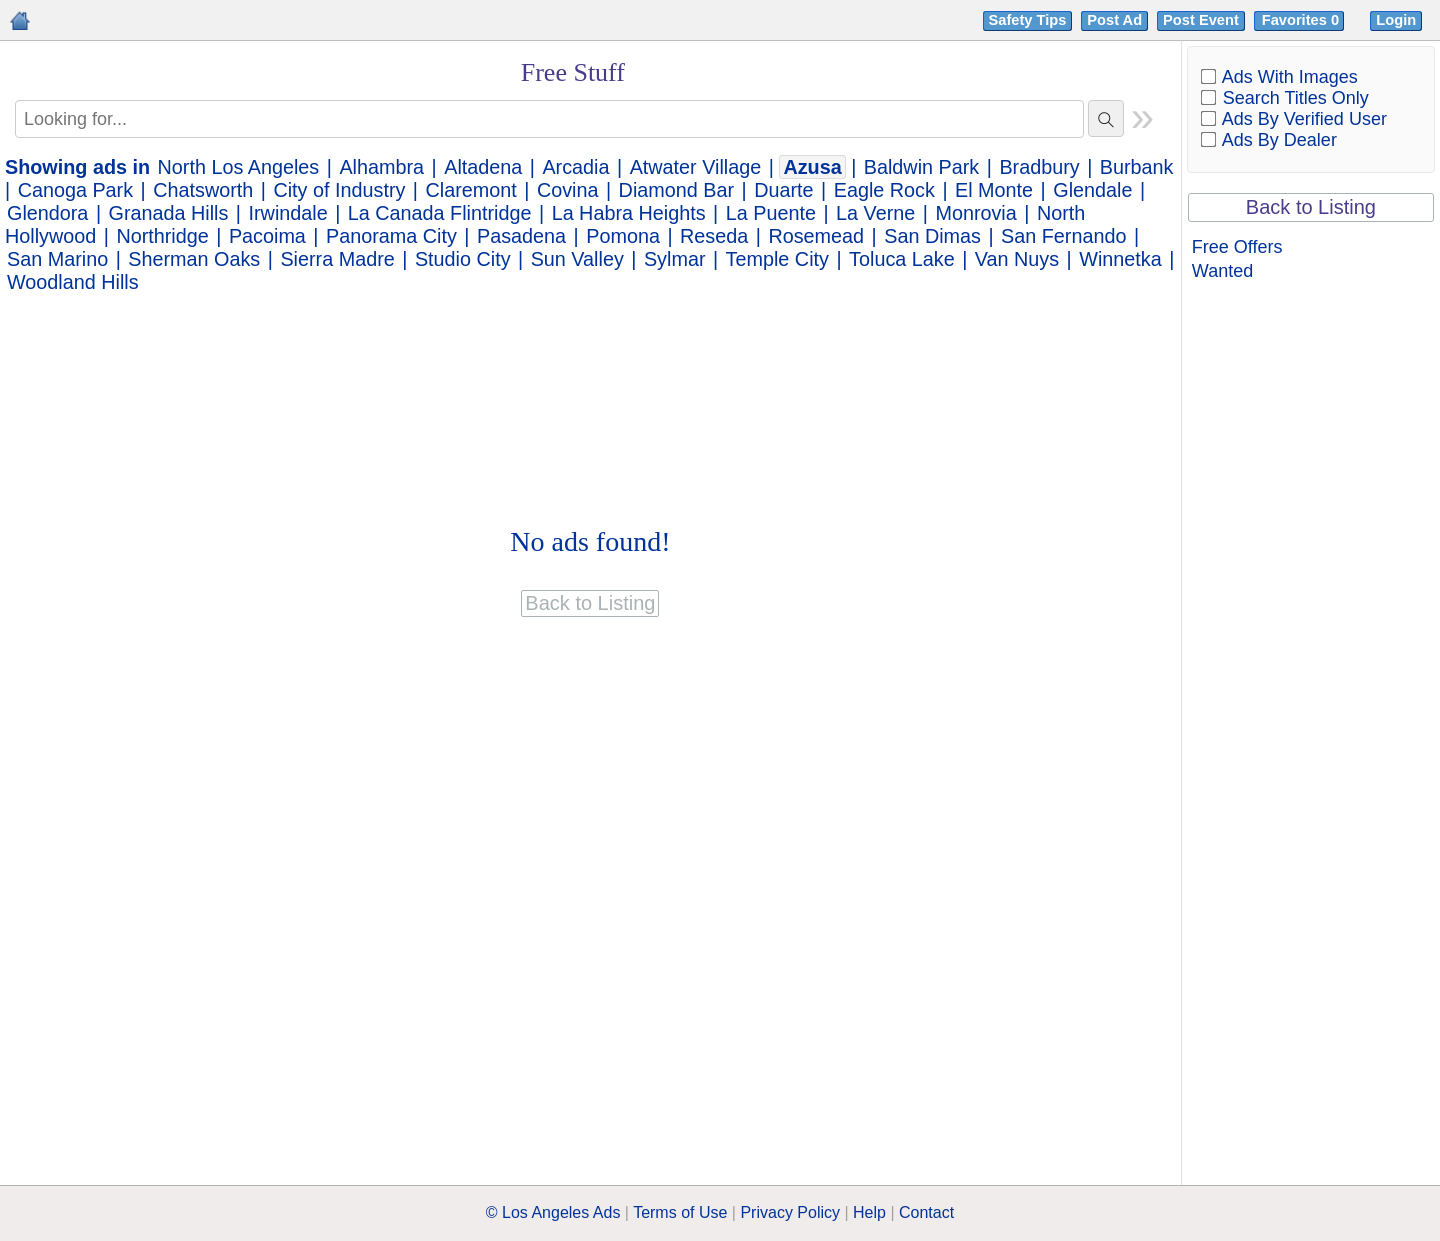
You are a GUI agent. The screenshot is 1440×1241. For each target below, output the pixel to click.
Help (869, 1212)
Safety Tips (1028, 20)
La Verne (875, 213)
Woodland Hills (73, 282)
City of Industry (339, 190)
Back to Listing (1311, 207)
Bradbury (1039, 167)
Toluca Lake (902, 259)
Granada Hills (169, 213)
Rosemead (816, 236)
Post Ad (1114, 20)
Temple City (777, 259)
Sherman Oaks (194, 259)
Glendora (47, 213)
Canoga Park (75, 190)
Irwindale (288, 213)
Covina (568, 190)
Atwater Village (696, 167)
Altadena (483, 167)
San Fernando (1063, 236)
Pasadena (521, 236)
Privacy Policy (790, 1212)
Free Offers (1237, 247)
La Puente (771, 213)
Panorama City (391, 236)
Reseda (714, 236)
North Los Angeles (239, 167)
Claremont (471, 190)
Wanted (1222, 271)
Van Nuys (1017, 259)
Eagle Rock (884, 190)
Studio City (463, 259)
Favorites (1302, 20)
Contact (926, 1212)
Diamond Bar (676, 190)
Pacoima (267, 236)
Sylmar (675, 259)
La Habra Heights (629, 213)
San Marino (57, 259)
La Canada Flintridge (440, 213)
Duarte (783, 190)
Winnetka (1120, 259)
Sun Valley (577, 259)
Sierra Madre (337, 259)
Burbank (1137, 167)
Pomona (623, 236)
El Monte (994, 190)
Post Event (1201, 20)
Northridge (162, 236)
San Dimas (932, 236)
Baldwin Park (921, 167)
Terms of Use (680, 1212)
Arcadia (575, 167)
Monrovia (975, 213)
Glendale (1092, 190)
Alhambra (381, 167)
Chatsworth (203, 190)
